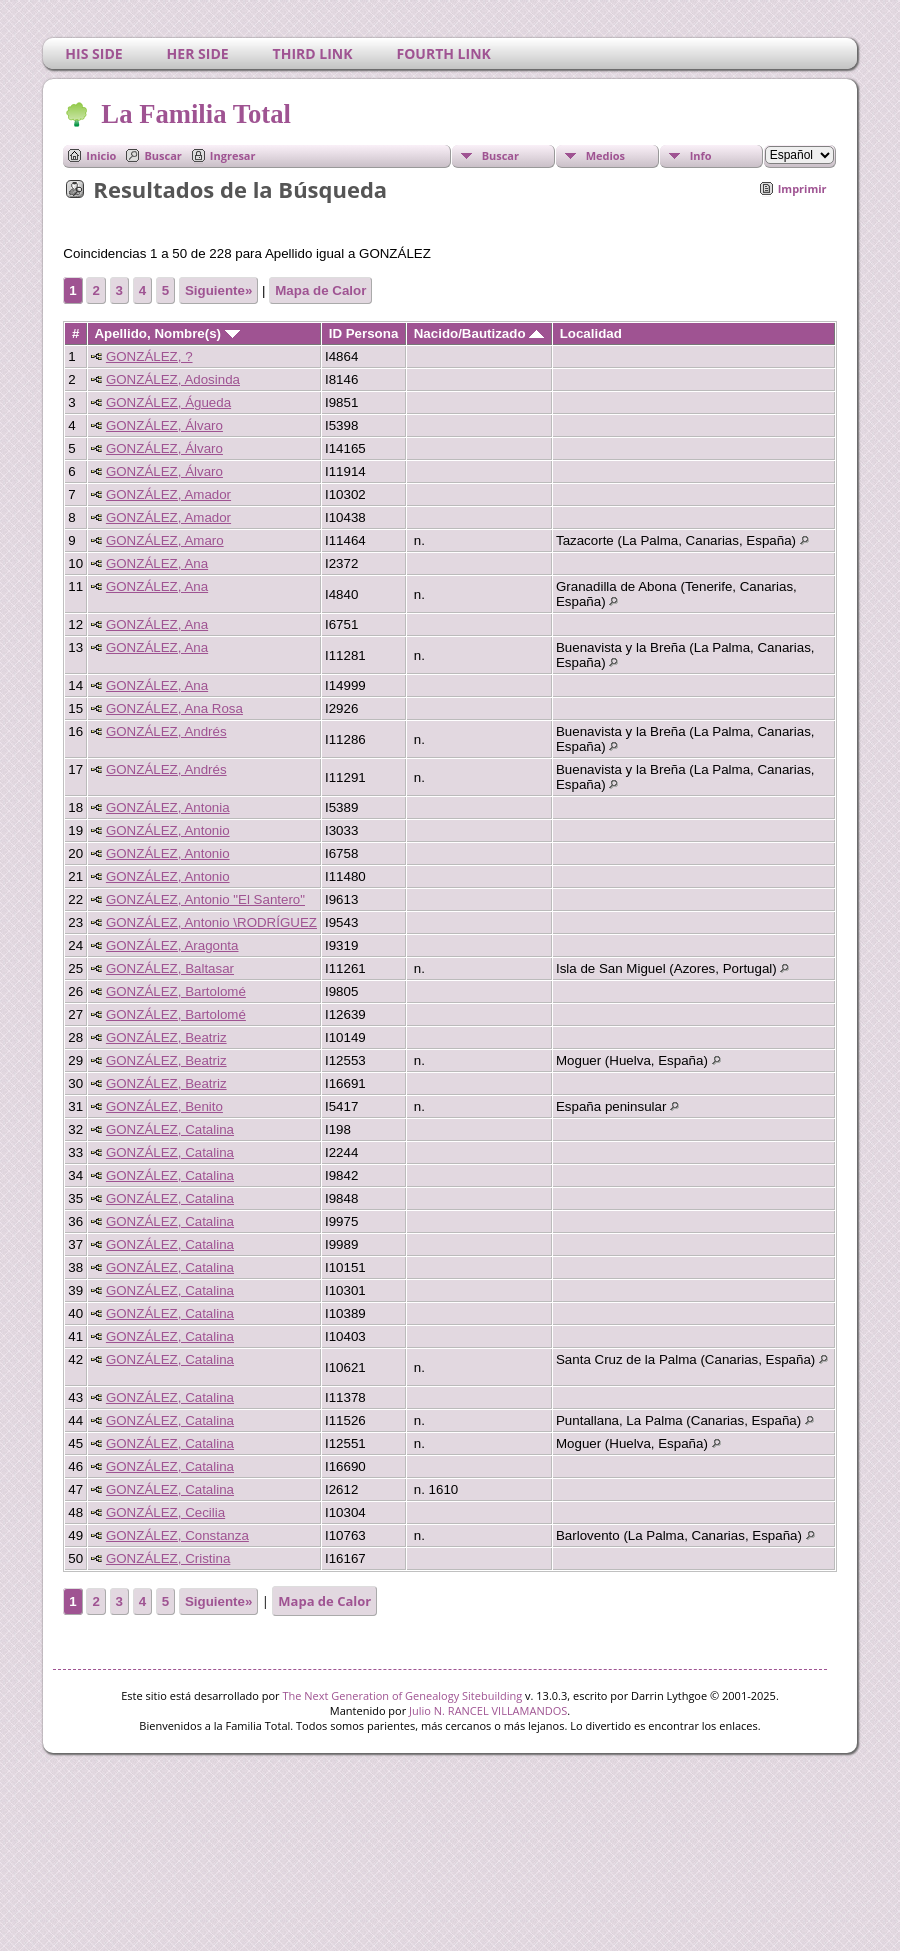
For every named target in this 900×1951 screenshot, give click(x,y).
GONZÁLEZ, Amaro (165, 540)
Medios (605, 155)
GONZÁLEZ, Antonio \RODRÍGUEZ (211, 922)
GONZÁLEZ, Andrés (166, 731)
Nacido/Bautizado (479, 333)
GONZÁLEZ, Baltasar (170, 968)
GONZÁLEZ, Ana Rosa (174, 708)
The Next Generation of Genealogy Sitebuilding (402, 1695)
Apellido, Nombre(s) (166, 333)
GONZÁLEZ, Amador (168, 494)
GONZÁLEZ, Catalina (170, 1129)
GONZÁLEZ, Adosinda (173, 379)
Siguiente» (218, 290)
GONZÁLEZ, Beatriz (166, 1037)
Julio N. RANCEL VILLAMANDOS (488, 1710)
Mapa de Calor (320, 290)
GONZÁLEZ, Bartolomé (176, 991)
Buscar (162, 155)
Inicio (101, 155)
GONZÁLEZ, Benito (164, 1106)
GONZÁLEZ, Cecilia (165, 1512)
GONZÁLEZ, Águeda (168, 402)
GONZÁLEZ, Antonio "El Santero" (205, 899)
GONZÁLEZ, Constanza (177, 1535)
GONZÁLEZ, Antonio (168, 830)
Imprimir (802, 188)
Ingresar (233, 155)
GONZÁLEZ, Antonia (168, 807)
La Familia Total (194, 114)
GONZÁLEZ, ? (149, 356)
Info (701, 155)
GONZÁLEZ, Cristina (168, 1558)
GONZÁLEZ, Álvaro (164, 425)
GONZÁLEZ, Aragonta (172, 945)
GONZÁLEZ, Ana (157, 563)
